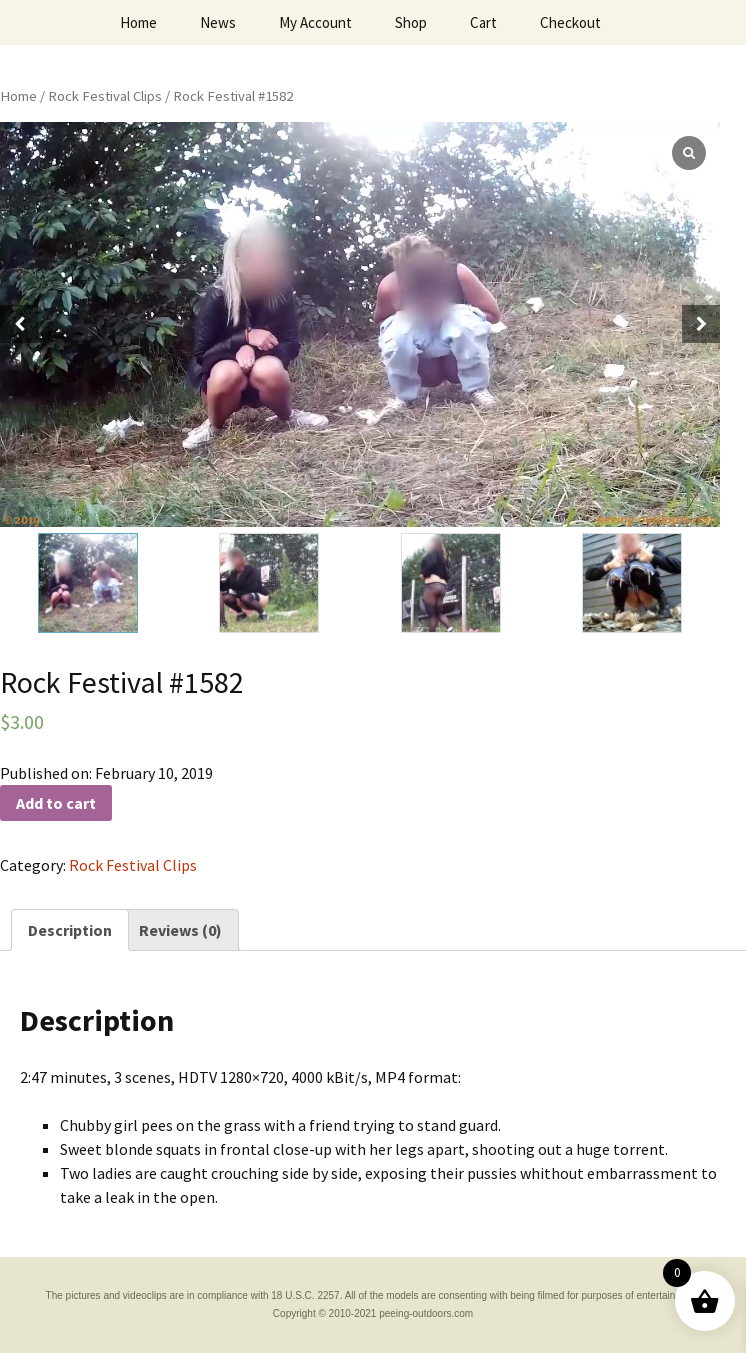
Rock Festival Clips (105, 96)
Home (138, 22)
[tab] (70, 930)
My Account (315, 22)
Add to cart (56, 803)
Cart (483, 22)
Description (70, 930)
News (218, 22)
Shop (411, 22)
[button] (701, 324)
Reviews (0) (180, 930)
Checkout (570, 22)
